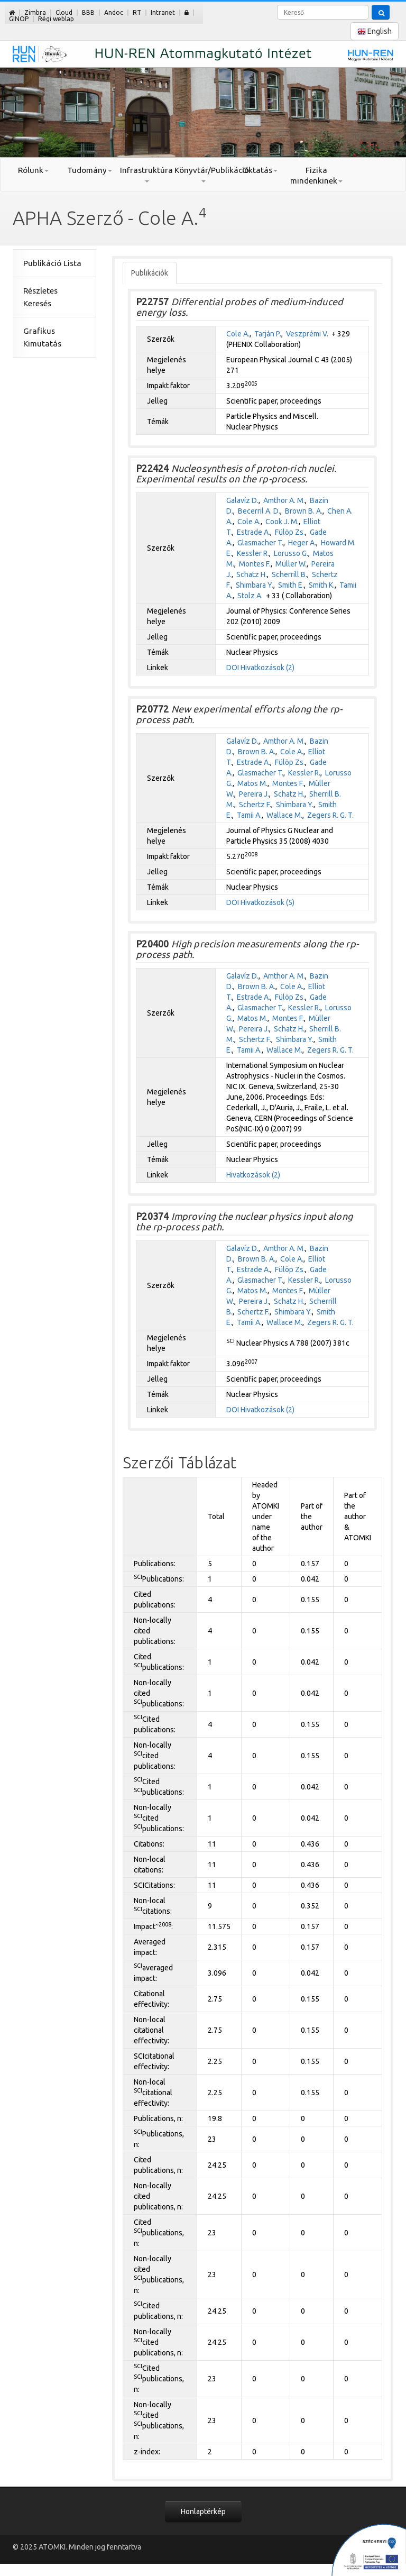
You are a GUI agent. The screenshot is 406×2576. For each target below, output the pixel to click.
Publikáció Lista (52, 263)
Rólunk (33, 170)
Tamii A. (249, 815)
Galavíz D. (242, 500)
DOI (232, 667)
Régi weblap (56, 18)
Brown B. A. (303, 511)
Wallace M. (284, 815)
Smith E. (291, 585)
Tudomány (89, 170)
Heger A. (302, 542)
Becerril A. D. (259, 511)
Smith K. (322, 585)
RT (137, 12)
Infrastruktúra (146, 174)
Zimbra (35, 12)
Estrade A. (253, 532)
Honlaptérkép (203, 2511)
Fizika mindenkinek (316, 175)
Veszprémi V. (307, 334)
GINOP (19, 18)
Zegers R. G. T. (330, 815)
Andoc (113, 12)
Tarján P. (267, 334)
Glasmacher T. (260, 542)
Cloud (64, 12)
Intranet (163, 12)
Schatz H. (251, 574)
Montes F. (255, 564)
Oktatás (260, 170)
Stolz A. (250, 595)
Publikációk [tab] (149, 273)
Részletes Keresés (40, 297)
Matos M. (252, 783)
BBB (88, 12)
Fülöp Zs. (290, 532)
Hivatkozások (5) (267, 902)
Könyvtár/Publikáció (202, 174)
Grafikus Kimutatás (42, 337)
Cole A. (238, 334)
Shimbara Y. (254, 585)
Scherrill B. (289, 574)
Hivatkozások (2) (267, 667)
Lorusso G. (291, 553)
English (374, 31)
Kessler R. (253, 553)
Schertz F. (255, 804)
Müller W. (291, 564)
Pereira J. (254, 794)
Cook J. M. (282, 521)
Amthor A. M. (284, 500)
